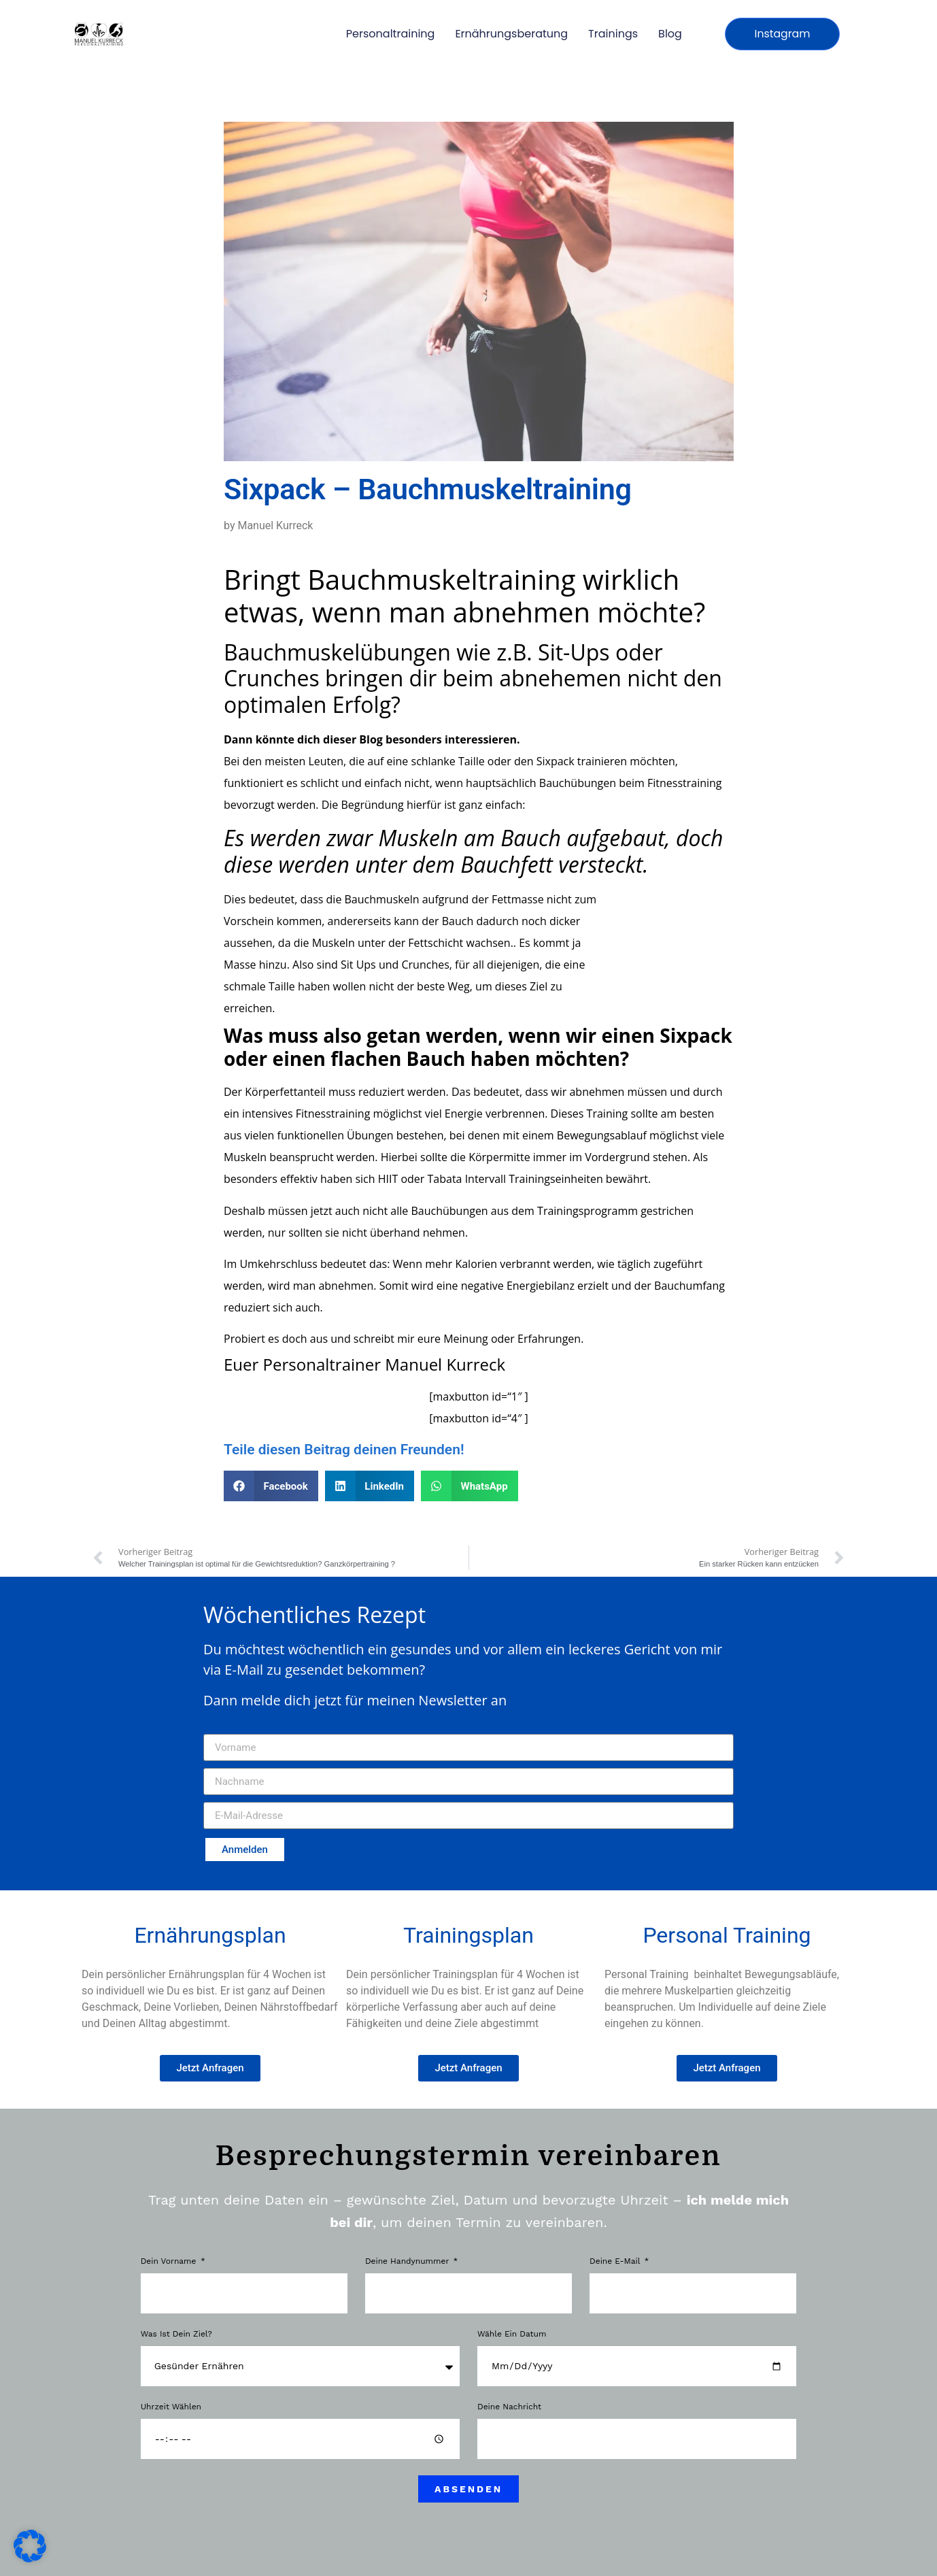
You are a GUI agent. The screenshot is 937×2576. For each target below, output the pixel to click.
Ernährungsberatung (511, 33)
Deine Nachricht (509, 2407)
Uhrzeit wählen (171, 2407)
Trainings (613, 33)
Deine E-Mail (616, 2261)
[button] (271, 1486)
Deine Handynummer (408, 2261)
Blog (670, 33)
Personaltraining (390, 33)
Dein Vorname (170, 2261)
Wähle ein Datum (511, 2334)
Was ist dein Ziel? (176, 2334)
